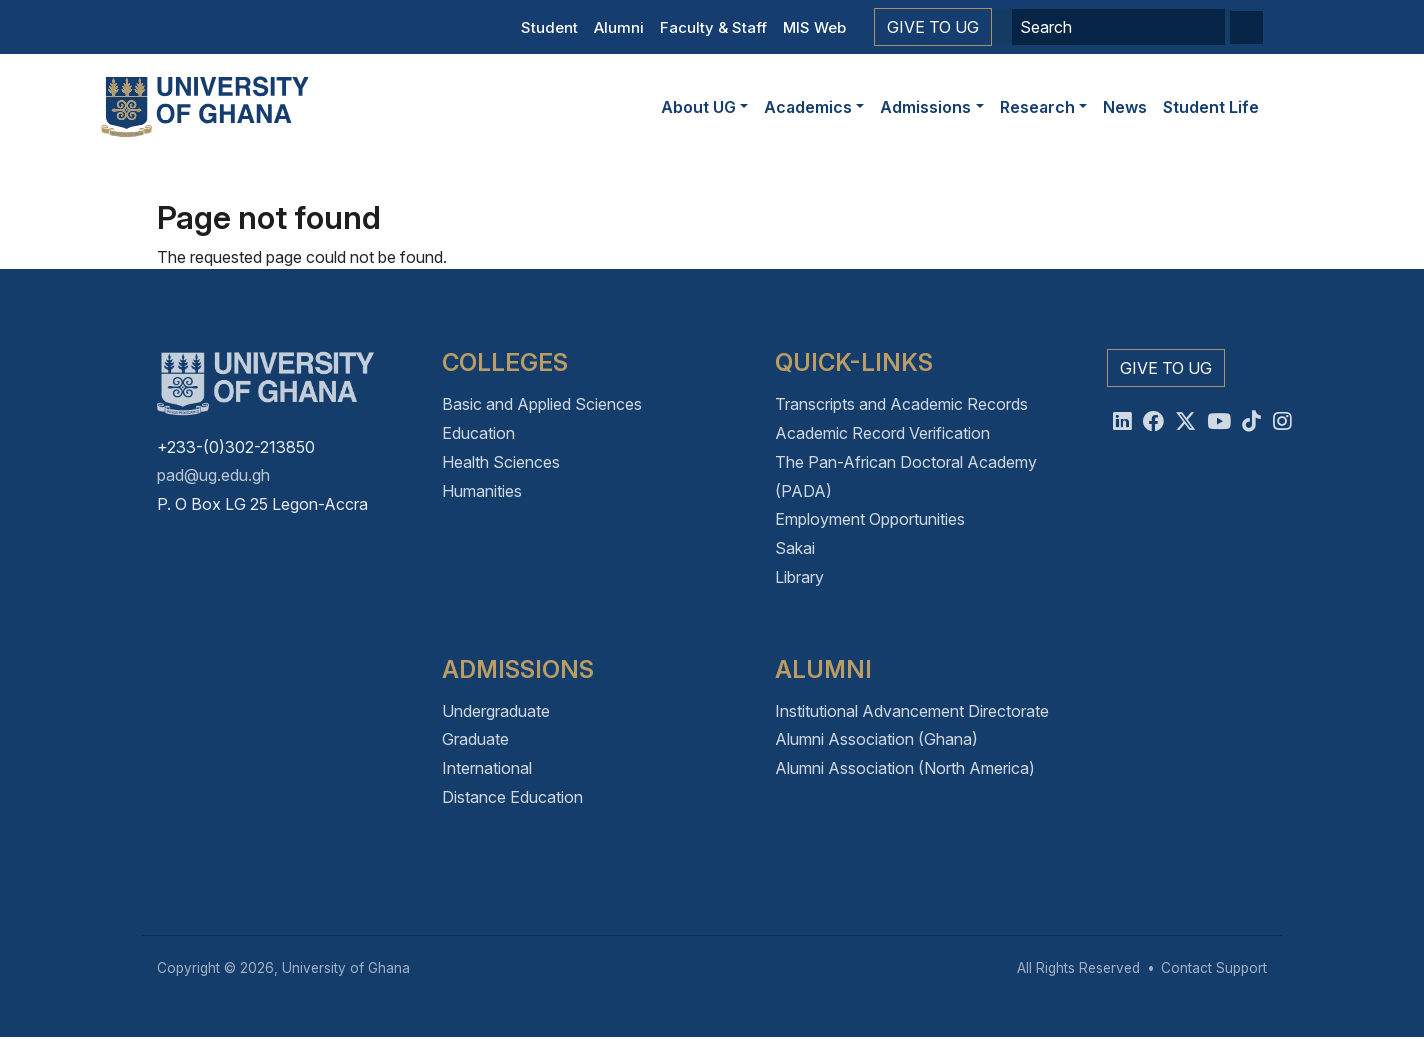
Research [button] (1037, 107)
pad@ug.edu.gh (213, 475)
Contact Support (1214, 968)
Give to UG (933, 27)
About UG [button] (698, 107)
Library (799, 577)
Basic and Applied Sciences (542, 404)
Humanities (482, 491)
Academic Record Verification (882, 433)
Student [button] (549, 27)
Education (478, 433)
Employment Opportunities (870, 519)
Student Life (1211, 107)
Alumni (619, 27)
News (1125, 107)
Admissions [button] (925, 107)
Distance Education (512, 797)
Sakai (795, 548)
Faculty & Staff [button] (713, 27)
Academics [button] (808, 107)
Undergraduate (496, 711)
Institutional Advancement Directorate (912, 711)
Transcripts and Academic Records (901, 404)
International (487, 768)
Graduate (475, 739)
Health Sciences (501, 462)
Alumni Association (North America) (905, 768)
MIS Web (814, 27)
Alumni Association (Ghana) (876, 739)
